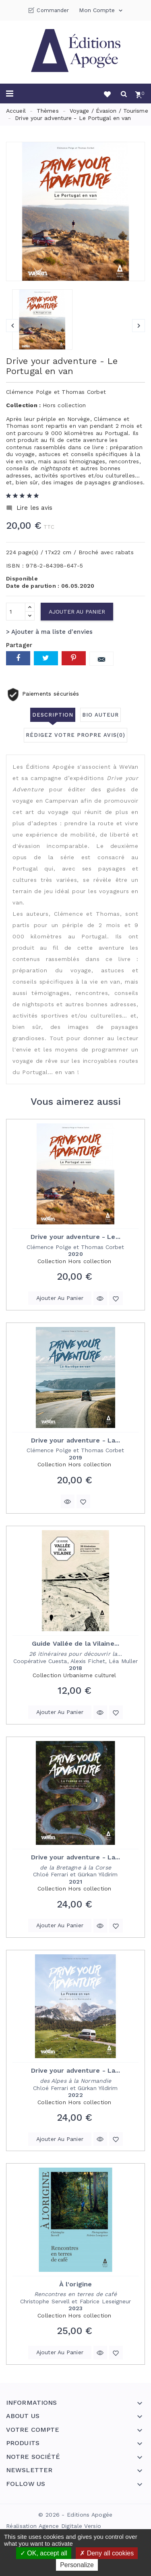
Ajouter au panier (77, 611)
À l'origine (75, 2284)
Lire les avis (29, 508)
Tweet (46, 658)
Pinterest (74, 658)
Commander (53, 10)
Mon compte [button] (101, 10)
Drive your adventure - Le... (75, 1237)
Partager (18, 658)
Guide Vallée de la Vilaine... (75, 1643)
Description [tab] (52, 715)
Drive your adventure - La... (75, 1440)
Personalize (77, 2564)
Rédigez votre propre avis (75, 735)
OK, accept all (43, 2553)
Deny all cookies (107, 2553)
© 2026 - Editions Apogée (75, 2514)
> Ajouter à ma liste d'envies (49, 631)
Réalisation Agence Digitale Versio (53, 2526)
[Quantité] (15, 611)
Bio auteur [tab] (100, 715)
